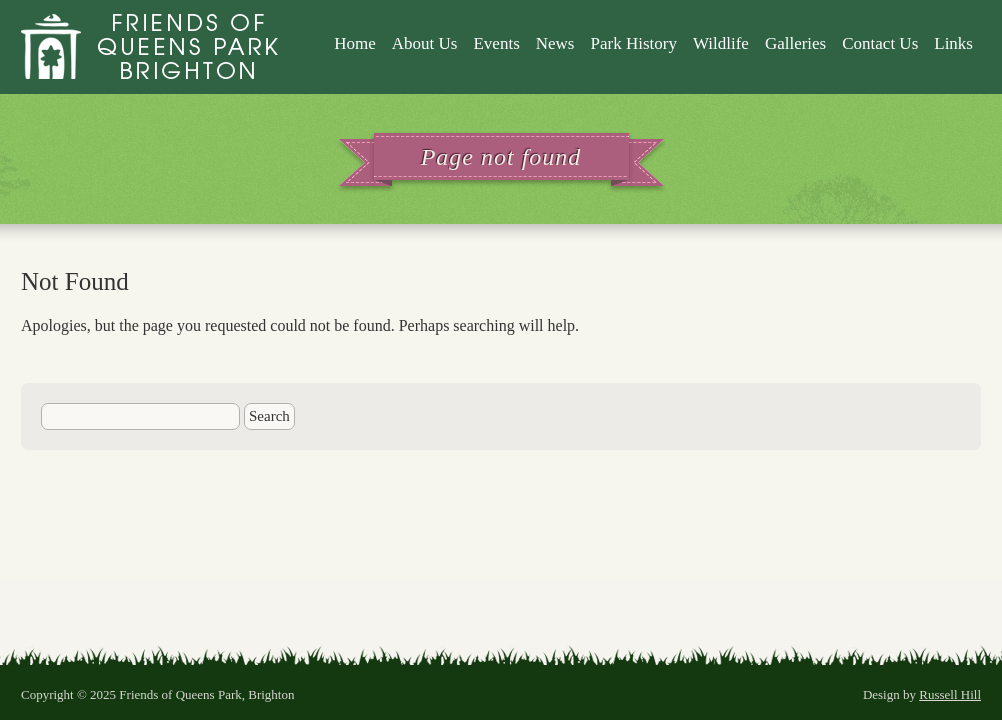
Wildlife (721, 43)
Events (496, 43)
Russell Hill (950, 694)
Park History (633, 43)
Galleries (795, 43)
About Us (425, 43)
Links (953, 43)
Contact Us (880, 43)
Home (355, 43)
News (555, 43)
